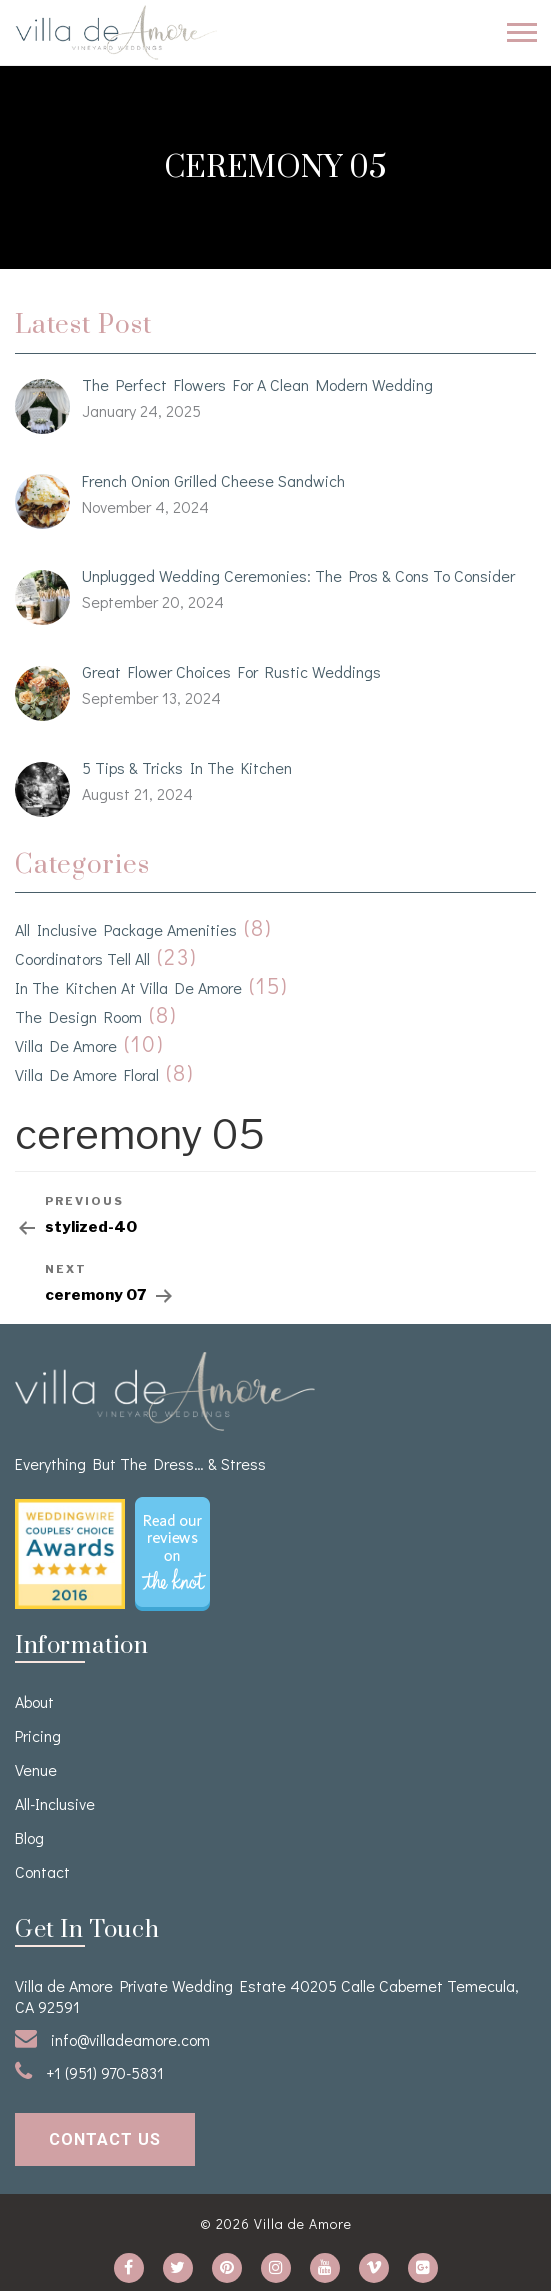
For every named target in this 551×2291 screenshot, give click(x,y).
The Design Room (78, 1016)
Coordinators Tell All (82, 958)
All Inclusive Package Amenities (126, 929)
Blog (29, 1837)
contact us (105, 2139)
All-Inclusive (55, 1803)
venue (36, 1769)
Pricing (38, 1735)
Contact (42, 1871)
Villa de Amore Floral (87, 1074)
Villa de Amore (66, 1045)
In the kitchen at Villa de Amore (128, 987)
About (34, 1701)
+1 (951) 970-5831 (89, 2071)
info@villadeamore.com (112, 2038)
